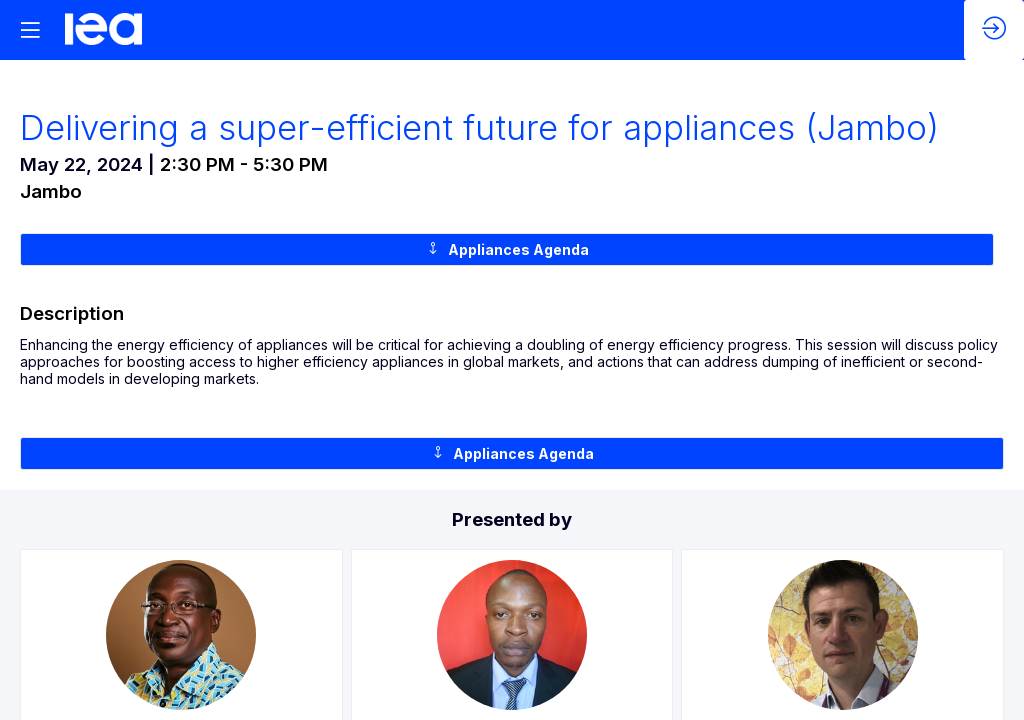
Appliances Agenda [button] (507, 249)
